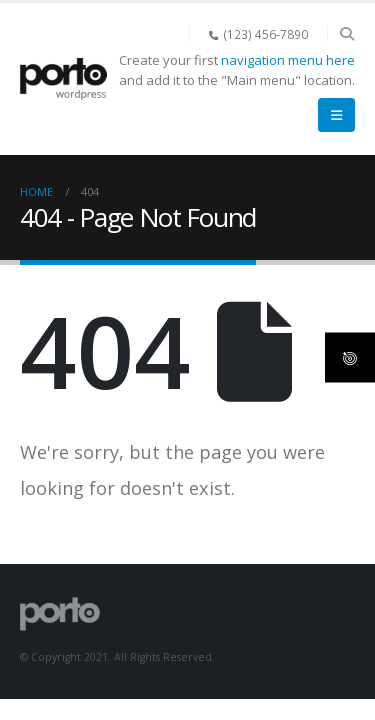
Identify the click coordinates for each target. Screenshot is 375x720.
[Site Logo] (63, 79)
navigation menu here (288, 60)
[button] (346, 34)
